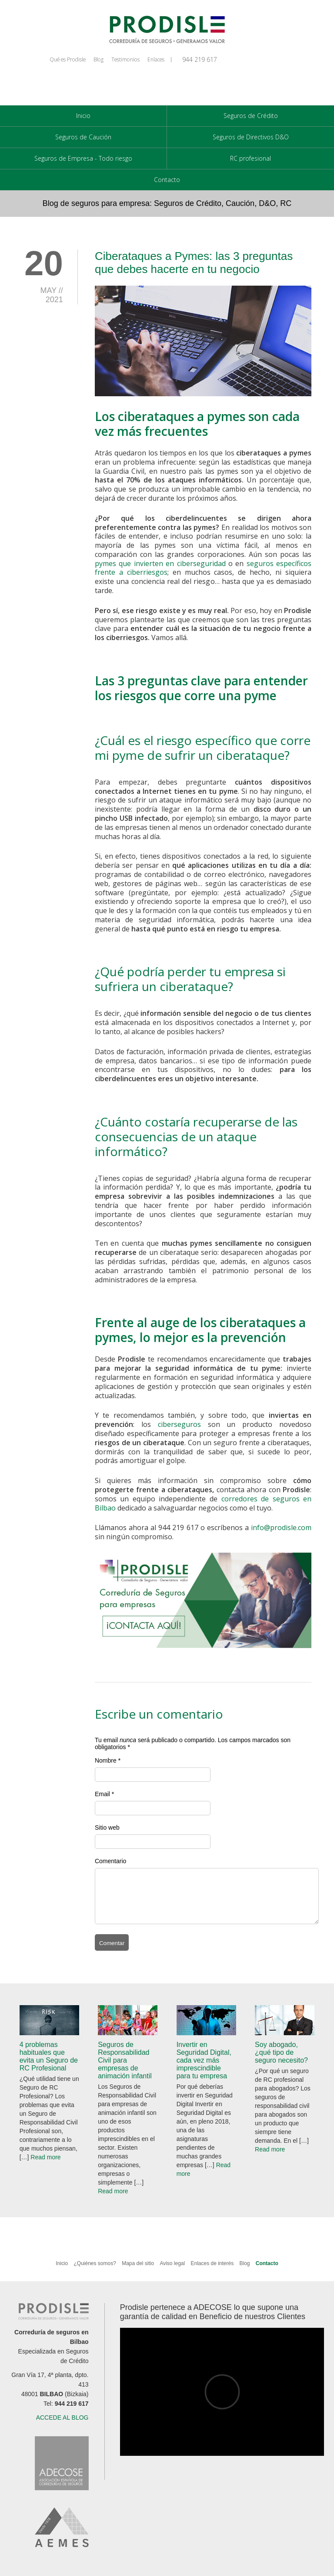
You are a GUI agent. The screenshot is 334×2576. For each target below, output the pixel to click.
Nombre (106, 1760)
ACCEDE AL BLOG (62, 2417)
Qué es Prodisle (68, 59)
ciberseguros (179, 1424)
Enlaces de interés (212, 2263)
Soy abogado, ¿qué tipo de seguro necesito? (281, 2052)
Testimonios (125, 59)
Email (102, 1793)
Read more (45, 2157)
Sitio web (107, 1827)
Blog (99, 59)
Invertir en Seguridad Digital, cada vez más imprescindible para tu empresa (204, 2060)
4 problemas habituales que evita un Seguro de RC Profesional (49, 2056)
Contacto (167, 179)
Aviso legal (172, 2263)
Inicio (83, 115)
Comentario (110, 1861)
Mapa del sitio (138, 2263)
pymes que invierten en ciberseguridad (160, 563)
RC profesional (250, 158)
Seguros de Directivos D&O (251, 137)
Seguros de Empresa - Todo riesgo (83, 158)
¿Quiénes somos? (95, 2263)
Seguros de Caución (83, 137)
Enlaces (155, 59)
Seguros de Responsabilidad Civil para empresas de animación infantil (125, 2060)
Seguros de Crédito (251, 115)
